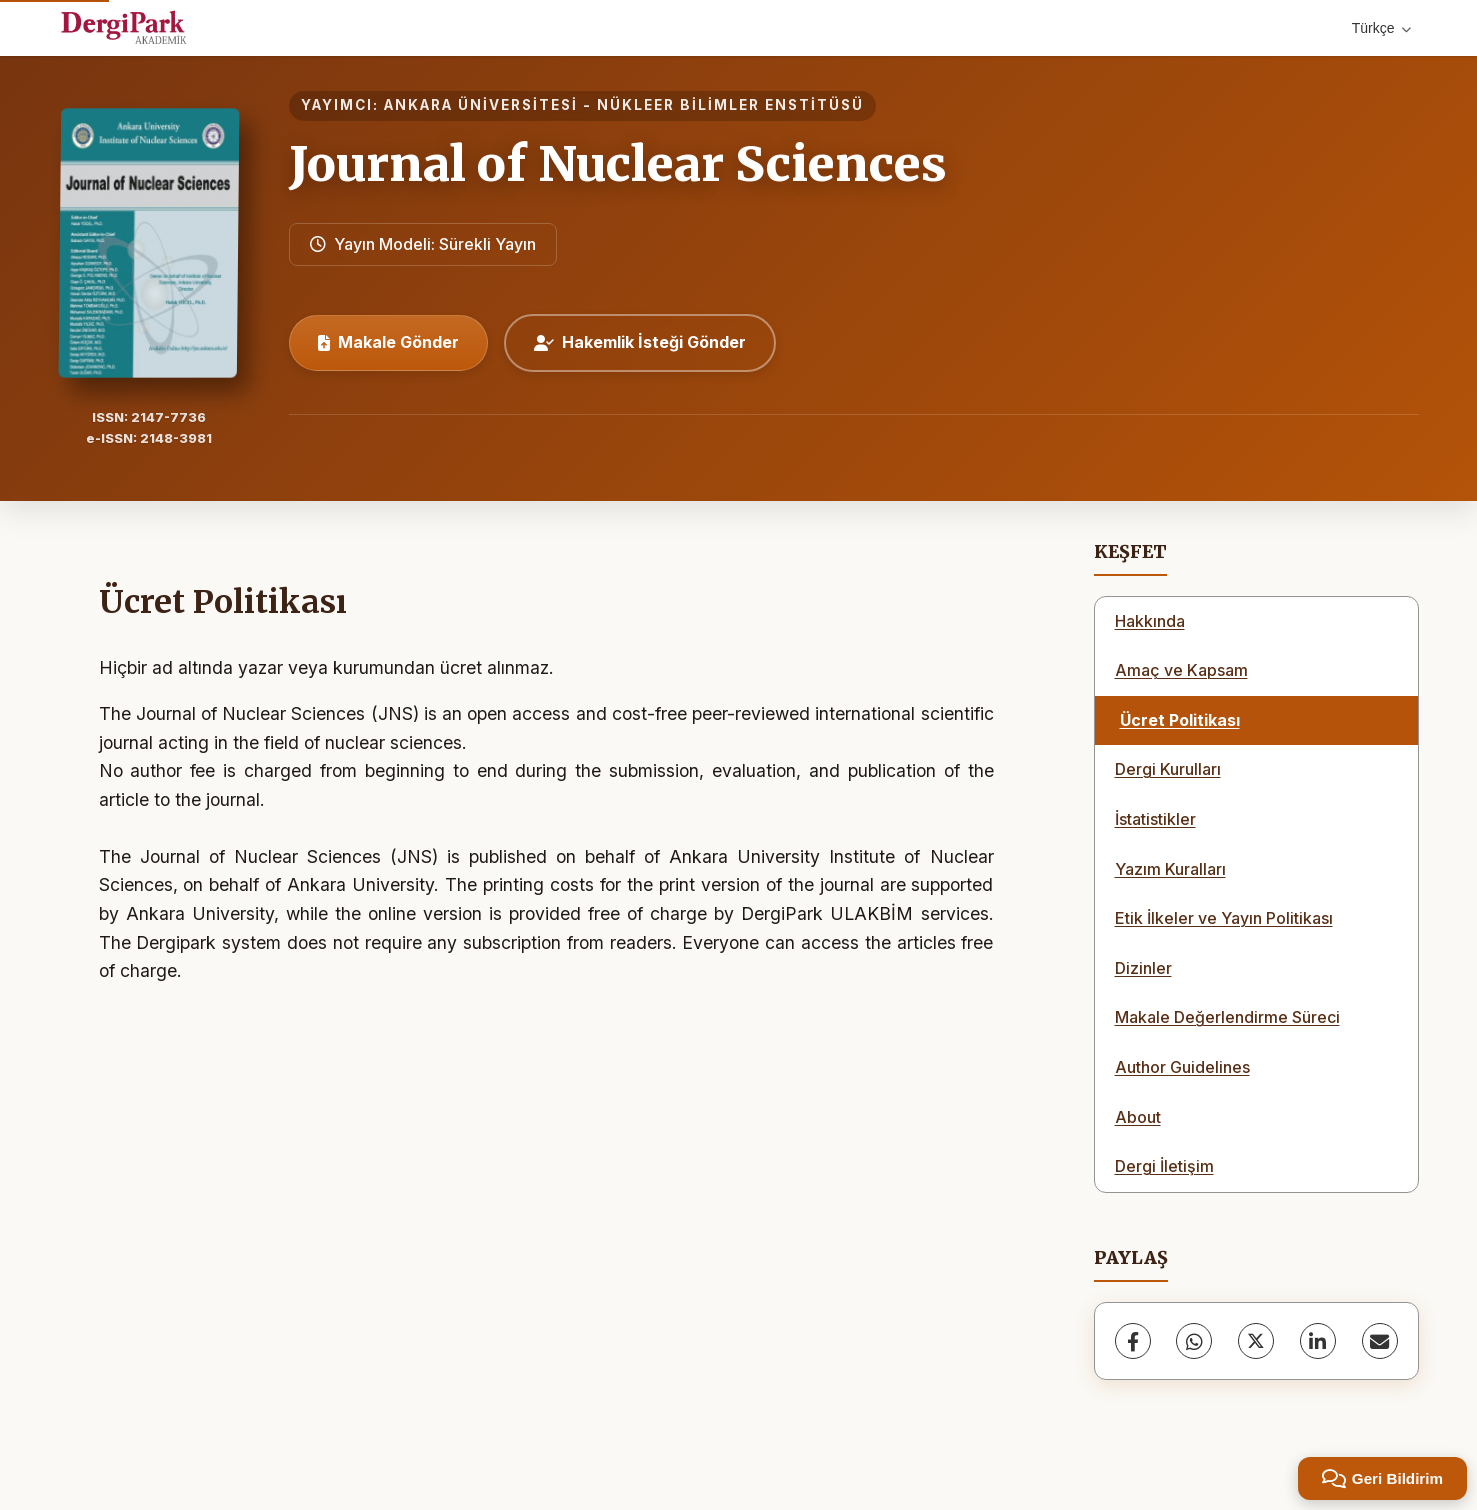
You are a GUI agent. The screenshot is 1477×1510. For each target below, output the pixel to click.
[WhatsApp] (1194, 1341)
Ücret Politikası (1180, 720)
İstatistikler (1155, 819)
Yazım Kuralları (1170, 869)
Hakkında (1150, 621)
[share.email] (1380, 1341)
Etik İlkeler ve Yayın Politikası (1224, 918)
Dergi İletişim (1164, 1166)
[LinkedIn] (1318, 1341)
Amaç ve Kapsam (1181, 670)
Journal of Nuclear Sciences (618, 164)
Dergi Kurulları (1168, 769)
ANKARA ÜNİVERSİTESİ (481, 105)
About (1138, 1117)
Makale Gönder (388, 342)
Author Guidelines (1182, 1067)
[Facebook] (1133, 1341)
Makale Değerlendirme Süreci (1227, 1017)
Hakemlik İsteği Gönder (640, 342)
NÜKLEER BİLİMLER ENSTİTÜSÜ (730, 105)
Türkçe (1381, 28)
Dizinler (1143, 968)
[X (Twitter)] (1256, 1341)
